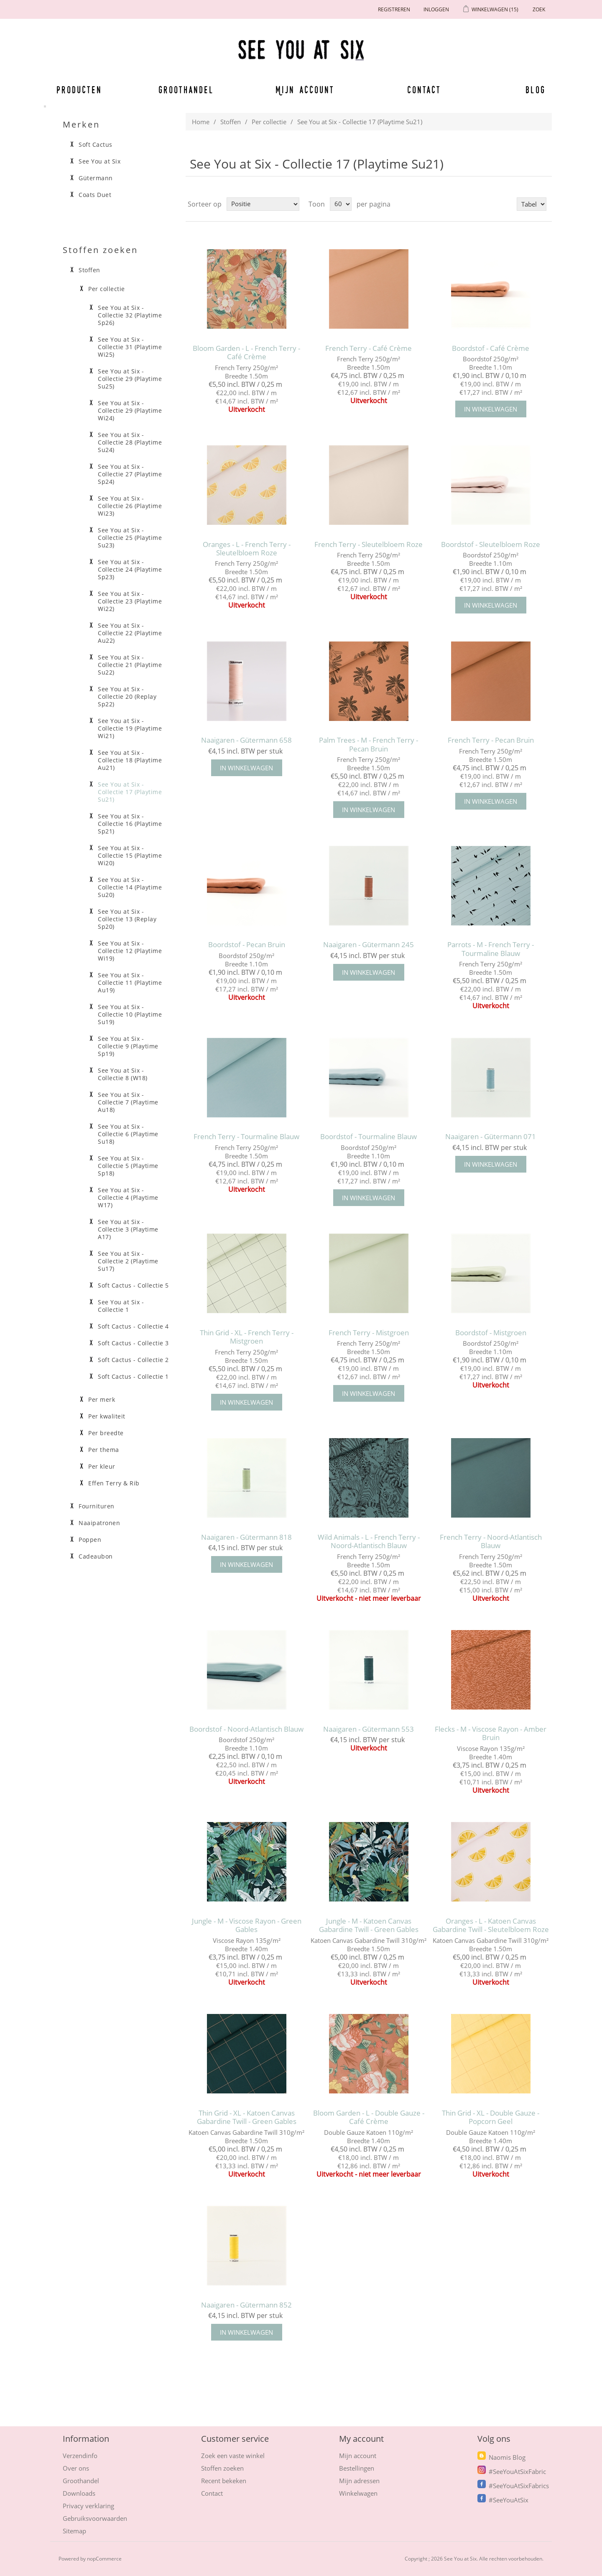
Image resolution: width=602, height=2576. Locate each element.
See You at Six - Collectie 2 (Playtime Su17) (128, 1261)
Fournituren (97, 1506)
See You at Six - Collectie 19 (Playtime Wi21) (130, 728)
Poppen (90, 1540)
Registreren (394, 9)
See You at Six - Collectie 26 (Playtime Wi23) (130, 506)
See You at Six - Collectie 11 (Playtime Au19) (130, 982)
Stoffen (230, 122)
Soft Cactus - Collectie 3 (133, 1343)
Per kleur (101, 1466)
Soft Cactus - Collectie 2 (133, 1360)
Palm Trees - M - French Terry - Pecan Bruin (368, 744)
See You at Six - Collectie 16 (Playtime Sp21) (130, 824)
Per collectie (269, 122)
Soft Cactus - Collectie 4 (133, 1326)
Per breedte (106, 1433)
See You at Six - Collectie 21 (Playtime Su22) (130, 665)
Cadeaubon (96, 1556)
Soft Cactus (95, 144)
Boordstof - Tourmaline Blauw (368, 1136)
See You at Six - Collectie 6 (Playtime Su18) (128, 1134)
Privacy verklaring (88, 2506)
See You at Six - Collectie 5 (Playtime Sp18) (128, 1166)
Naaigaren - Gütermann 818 (246, 1537)
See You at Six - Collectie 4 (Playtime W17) (128, 1197)
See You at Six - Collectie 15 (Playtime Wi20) (130, 855)
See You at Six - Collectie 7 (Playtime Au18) (128, 1102)
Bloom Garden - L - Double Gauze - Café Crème (368, 2117)
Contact (424, 89)
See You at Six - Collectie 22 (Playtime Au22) (130, 633)
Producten (77, 89)
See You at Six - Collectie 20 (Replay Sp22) (127, 696)
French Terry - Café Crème (368, 348)
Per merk (101, 1399)
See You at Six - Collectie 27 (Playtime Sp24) (130, 474)
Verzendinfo (80, 2455)
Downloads (79, 2493)
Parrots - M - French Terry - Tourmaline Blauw (490, 949)
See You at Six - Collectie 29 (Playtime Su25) (130, 379)
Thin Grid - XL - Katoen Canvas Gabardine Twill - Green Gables (246, 2117)
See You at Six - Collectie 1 (121, 1306)
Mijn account (305, 89)
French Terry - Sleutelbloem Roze (368, 544)
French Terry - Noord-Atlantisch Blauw (491, 1541)
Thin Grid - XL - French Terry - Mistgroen (246, 1337)
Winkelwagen (358, 2493)
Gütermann (96, 178)
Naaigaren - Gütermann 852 (246, 2305)
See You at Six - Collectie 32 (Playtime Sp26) (130, 315)
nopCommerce (104, 2558)
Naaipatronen (99, 1523)
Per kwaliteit (106, 1416)
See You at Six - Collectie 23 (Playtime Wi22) (130, 601)
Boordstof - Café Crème (490, 348)
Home (200, 122)
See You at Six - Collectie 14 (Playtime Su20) (130, 887)
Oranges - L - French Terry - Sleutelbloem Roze (247, 548)
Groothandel (186, 89)
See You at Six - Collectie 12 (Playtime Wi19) (130, 951)
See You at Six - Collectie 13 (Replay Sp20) (127, 919)
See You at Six (99, 161)
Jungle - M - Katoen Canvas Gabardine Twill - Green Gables (368, 1925)
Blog (535, 89)
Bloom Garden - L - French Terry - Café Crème (246, 352)
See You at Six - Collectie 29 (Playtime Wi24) (130, 410)
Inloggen (436, 9)
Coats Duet (95, 195)
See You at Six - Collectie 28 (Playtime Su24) (130, 442)
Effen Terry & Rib (114, 1483)
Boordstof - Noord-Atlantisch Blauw (246, 1729)
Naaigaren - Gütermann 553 (368, 1729)
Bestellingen (356, 2468)
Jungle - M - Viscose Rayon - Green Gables (246, 1925)
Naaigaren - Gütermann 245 (368, 944)
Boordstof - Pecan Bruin (246, 944)
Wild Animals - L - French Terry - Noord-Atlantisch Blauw (369, 1541)
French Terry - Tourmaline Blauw (246, 1136)
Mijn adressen (359, 2480)
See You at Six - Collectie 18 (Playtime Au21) (130, 760)
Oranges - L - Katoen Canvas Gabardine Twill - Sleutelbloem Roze (491, 1925)
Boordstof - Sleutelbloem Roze (490, 544)
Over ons (76, 2468)
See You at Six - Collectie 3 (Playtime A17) (128, 1229)
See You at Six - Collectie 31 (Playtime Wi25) (130, 347)
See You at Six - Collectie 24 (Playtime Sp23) (130, 569)
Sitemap (74, 2531)
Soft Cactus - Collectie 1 (133, 1376)
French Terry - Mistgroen (369, 1333)
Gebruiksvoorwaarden (95, 2518)
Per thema (103, 1450)
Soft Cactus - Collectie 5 (133, 1285)
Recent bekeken (223, 2480)
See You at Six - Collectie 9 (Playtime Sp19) (128, 1046)
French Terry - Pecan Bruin (491, 740)
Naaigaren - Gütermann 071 (490, 1136)
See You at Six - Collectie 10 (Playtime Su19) (130, 1014)
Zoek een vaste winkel (233, 2455)
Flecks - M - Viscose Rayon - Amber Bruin (490, 1733)
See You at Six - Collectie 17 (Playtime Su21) (130, 792)
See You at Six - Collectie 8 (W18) (123, 1074)
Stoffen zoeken (222, 2468)
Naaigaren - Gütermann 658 (246, 740)
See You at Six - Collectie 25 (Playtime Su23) (130, 537)
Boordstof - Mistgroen (490, 1333)
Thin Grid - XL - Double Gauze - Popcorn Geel (490, 2117)
